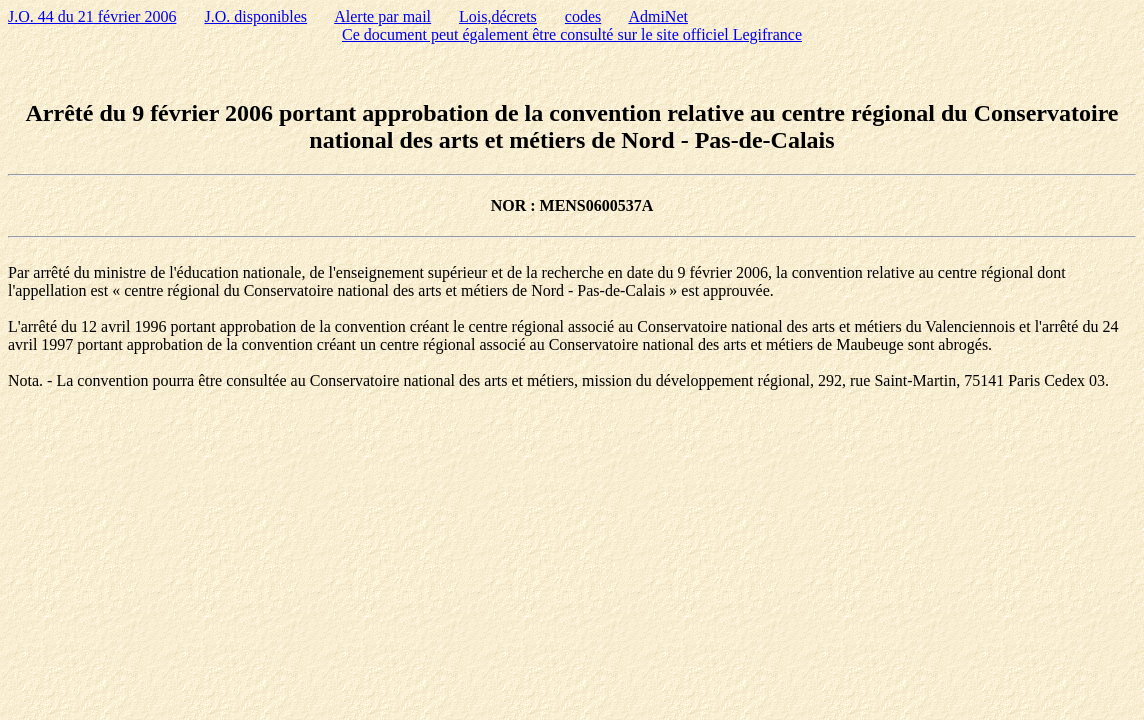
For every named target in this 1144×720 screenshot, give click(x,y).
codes (583, 16)
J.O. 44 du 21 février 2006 (92, 16)
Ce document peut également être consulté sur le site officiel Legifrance (572, 34)
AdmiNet (658, 16)
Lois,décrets (498, 16)
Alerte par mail (382, 16)
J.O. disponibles (255, 16)
